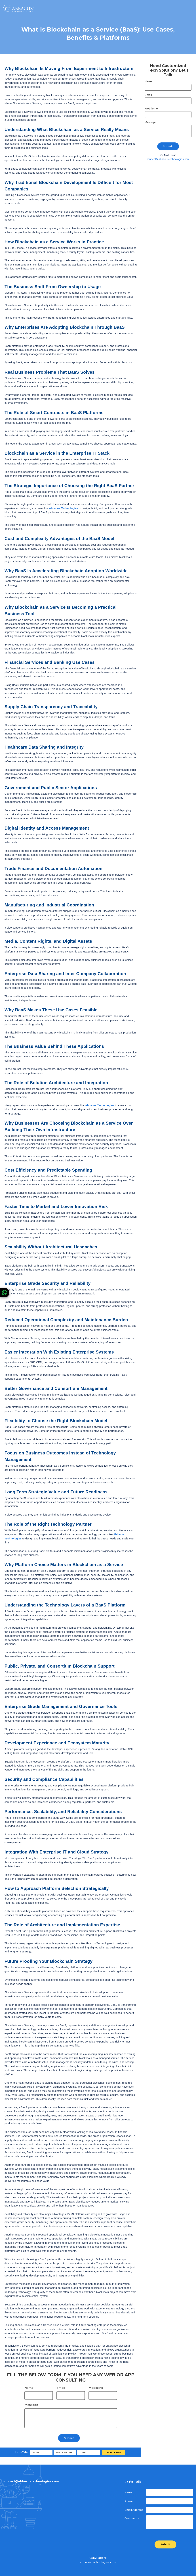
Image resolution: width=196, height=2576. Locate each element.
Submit (69, 2438)
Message (31, 2404)
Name (28, 2387)
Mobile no (95, 2387)
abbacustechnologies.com (98, 2562)
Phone (129, 2501)
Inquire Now (113, 2452)
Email (60, 2387)
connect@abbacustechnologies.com (168, 159)
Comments (132, 2518)
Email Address (134, 2509)
